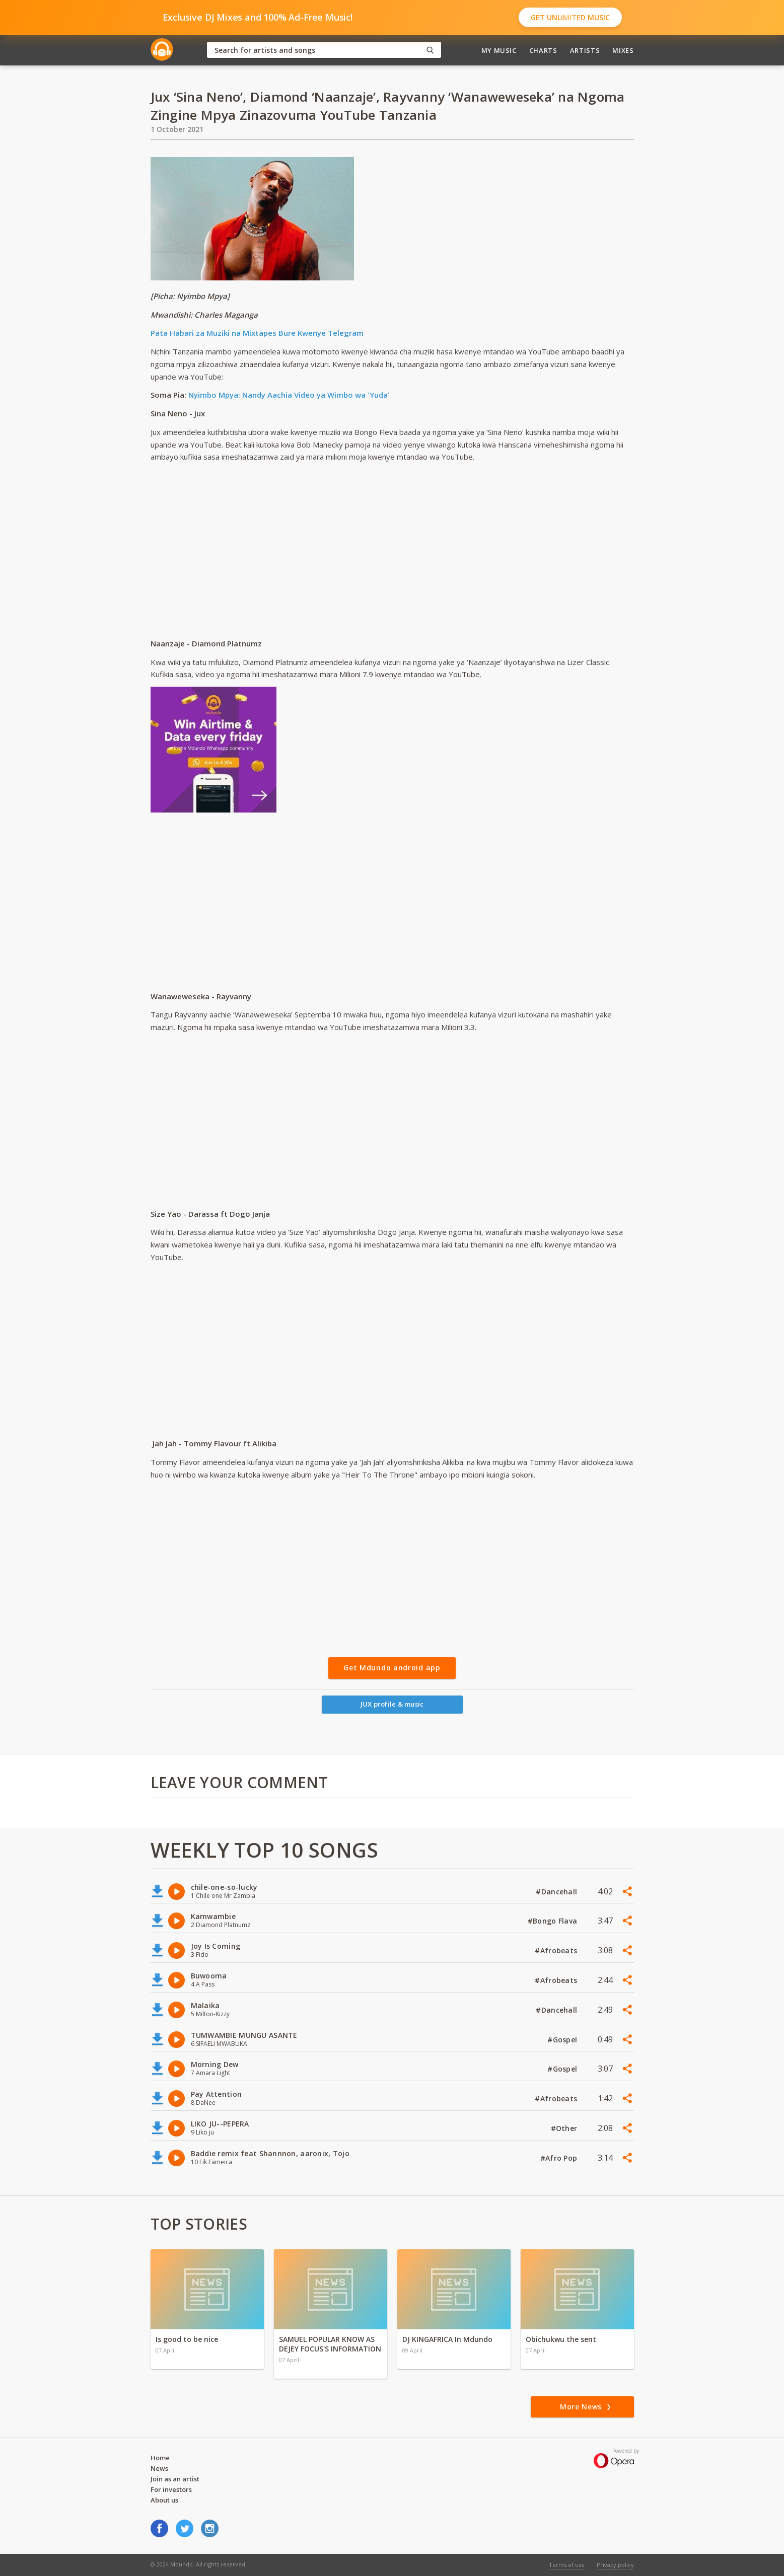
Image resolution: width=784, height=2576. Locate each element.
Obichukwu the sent (561, 2339)
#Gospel (563, 2039)
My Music (499, 50)
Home (160, 2457)
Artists (585, 50)
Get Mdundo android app (391, 1667)
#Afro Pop (560, 2158)
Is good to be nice (187, 2339)
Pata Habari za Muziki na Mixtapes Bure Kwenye (238, 333)
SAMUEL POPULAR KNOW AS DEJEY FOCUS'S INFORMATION (330, 2343)
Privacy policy (615, 2564)
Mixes (622, 50)
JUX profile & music (392, 1704)
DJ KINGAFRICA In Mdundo (447, 2339)
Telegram (345, 333)
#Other (565, 2128)
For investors (171, 2489)
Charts (543, 50)
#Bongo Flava (554, 1921)
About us (164, 2500)
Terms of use (567, 2564)
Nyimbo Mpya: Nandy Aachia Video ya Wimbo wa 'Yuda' (289, 395)
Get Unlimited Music (570, 17)
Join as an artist (175, 2478)
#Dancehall (557, 1891)
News (159, 2468)
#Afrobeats (557, 1950)
